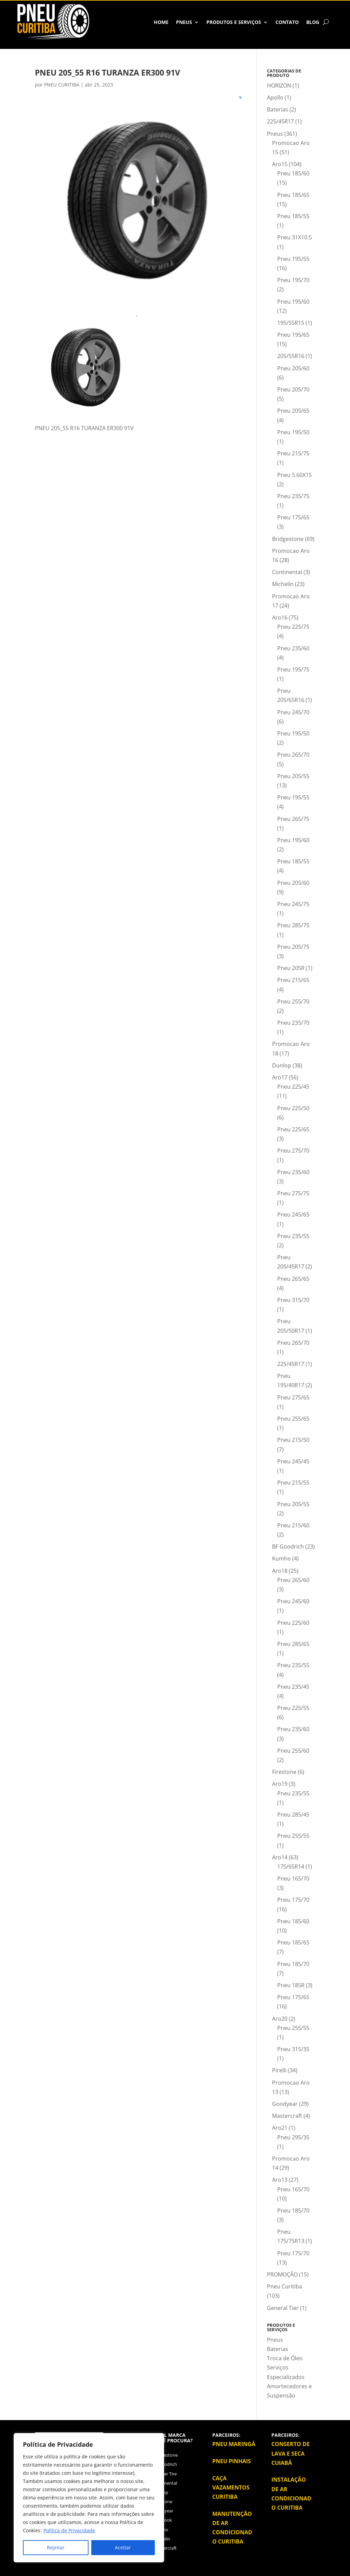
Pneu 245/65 (293, 1214)
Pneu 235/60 (293, 648)
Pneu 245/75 (293, 904)
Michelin (283, 584)
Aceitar (123, 2547)
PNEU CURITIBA (61, 84)
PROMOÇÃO (282, 2274)
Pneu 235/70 (293, 1022)
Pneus (184, 22)
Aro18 (279, 1571)
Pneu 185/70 (293, 1964)
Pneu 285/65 (293, 1644)
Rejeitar (56, 2547)
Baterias (277, 109)
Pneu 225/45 (293, 1086)
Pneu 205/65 (293, 410)
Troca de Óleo (285, 2358)
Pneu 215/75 (293, 453)
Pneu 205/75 (293, 947)
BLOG (312, 22)
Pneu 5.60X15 (294, 475)
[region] (89, 2497)
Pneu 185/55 (293, 216)
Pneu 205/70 (293, 389)
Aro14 (279, 1857)
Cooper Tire (165, 2474)
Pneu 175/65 (293, 517)
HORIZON (279, 85)
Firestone (284, 1772)
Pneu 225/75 (293, 626)
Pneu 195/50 (293, 432)
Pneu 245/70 (293, 712)
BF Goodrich (288, 1546)
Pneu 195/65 (293, 334)
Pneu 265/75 (293, 819)
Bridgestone (288, 539)
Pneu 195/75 (293, 669)
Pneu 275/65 (293, 1397)
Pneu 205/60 (293, 368)
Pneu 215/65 (293, 980)
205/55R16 (290, 356)
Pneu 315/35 (293, 2049)
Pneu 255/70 (293, 1001)
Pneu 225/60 (293, 1622)
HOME (161, 22)
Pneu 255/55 (293, 1836)
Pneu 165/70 (293, 1878)
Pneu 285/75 (293, 925)
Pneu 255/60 (293, 1750)
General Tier (283, 2308)
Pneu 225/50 (293, 1108)
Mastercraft (287, 2116)
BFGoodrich (165, 2464)
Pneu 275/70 (293, 1150)
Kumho (281, 1558)
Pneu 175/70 (293, 1899)
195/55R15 (290, 323)
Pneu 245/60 (293, 1601)
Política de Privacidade (69, 2530)
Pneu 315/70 (293, 1300)
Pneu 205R (291, 968)
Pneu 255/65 (293, 1418)
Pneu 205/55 (293, 776)
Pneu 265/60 (293, 1580)
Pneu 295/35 (293, 2137)
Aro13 (279, 2179)
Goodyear (285, 2104)
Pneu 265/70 (293, 754)
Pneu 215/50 (293, 1440)
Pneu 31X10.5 (294, 237)
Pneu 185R (291, 1985)
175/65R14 (290, 1866)
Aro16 (279, 617)
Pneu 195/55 (293, 259)
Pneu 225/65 (293, 1129)
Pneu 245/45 (293, 1461)
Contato (287, 22)
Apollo (275, 97)
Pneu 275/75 (293, 1193)
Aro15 (279, 164)
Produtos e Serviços (233, 22)
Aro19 (279, 1784)
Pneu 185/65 (293, 195)
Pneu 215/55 (293, 1482)
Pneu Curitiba (284, 2286)
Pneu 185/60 (293, 173)
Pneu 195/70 (293, 280)
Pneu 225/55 (293, 1708)
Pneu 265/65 (293, 1279)
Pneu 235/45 (293, 1686)
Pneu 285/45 (293, 1814)
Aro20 (279, 2018)
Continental (287, 572)
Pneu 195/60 (293, 301)
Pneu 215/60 (293, 1525)
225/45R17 (280, 121)
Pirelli (279, 2070)
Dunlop (281, 1065)
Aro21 (279, 2128)
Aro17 (279, 1077)
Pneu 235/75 (293, 496)
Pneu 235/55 (293, 1236)
